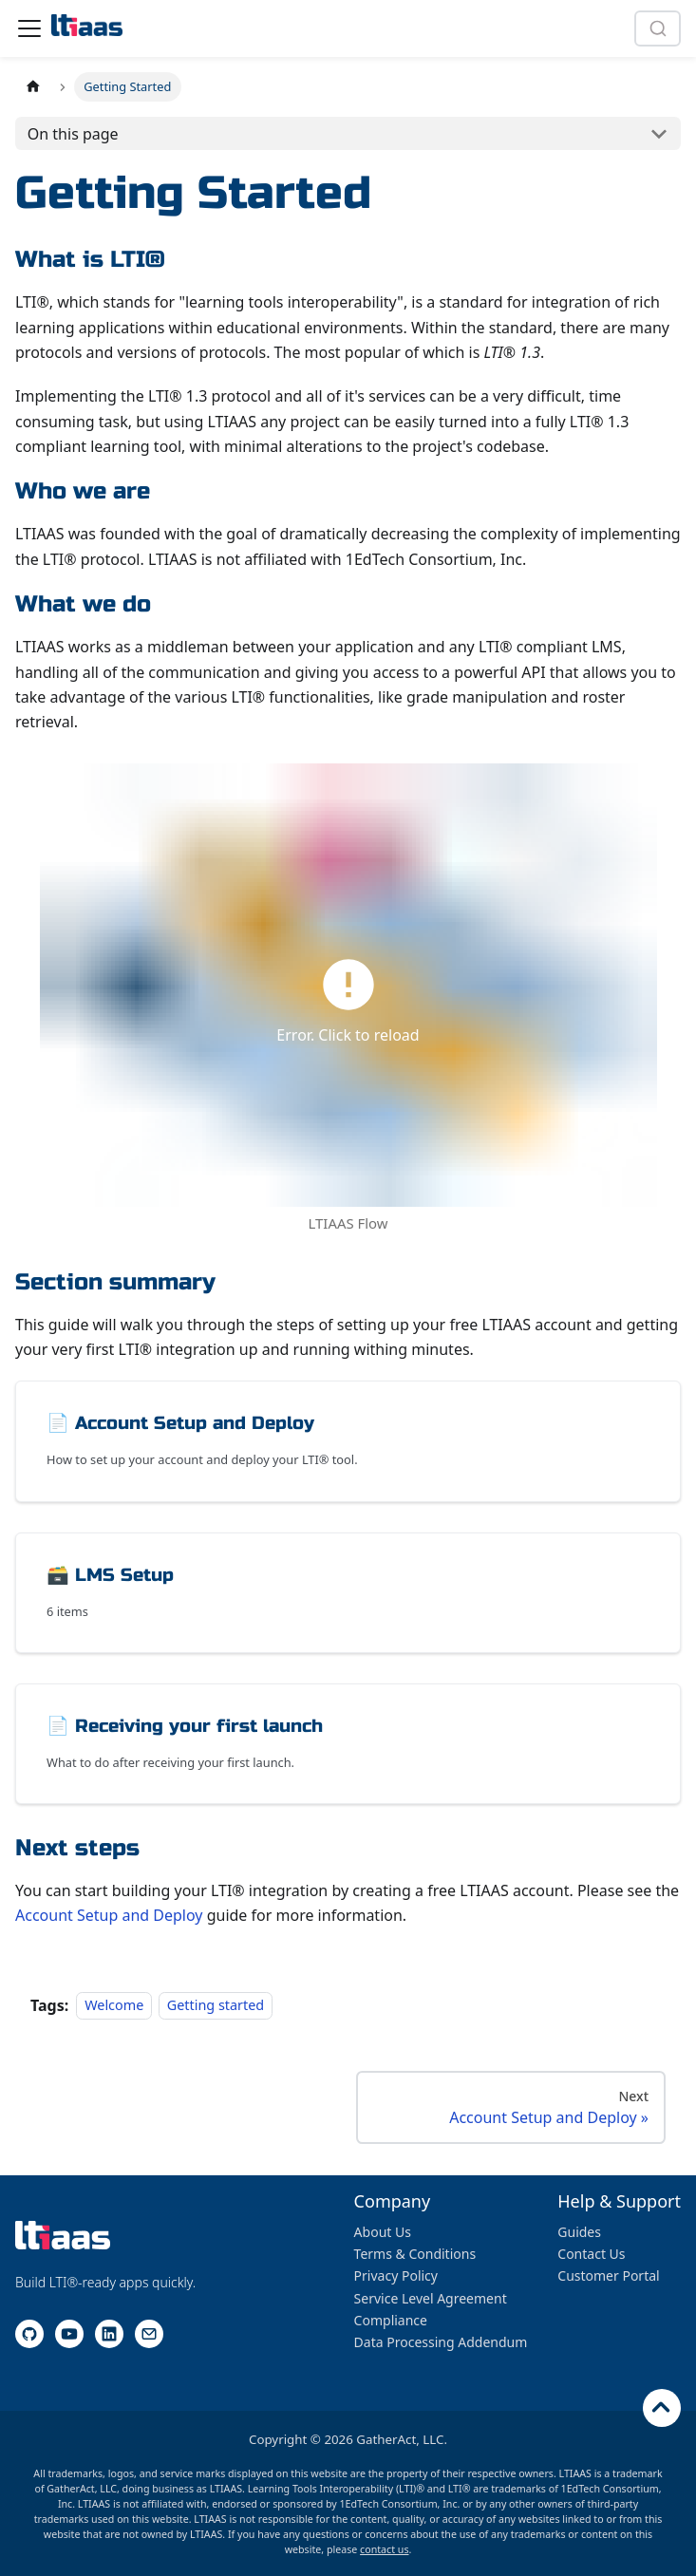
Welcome (114, 2006)
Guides (579, 2232)
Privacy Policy (396, 2275)
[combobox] (657, 28)
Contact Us (591, 2254)
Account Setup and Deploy (109, 1915)
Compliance (390, 2320)
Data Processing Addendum (441, 2342)
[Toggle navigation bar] (29, 28)
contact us (384, 2549)
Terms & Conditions (415, 2254)
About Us (382, 2232)
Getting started (215, 2006)
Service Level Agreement (430, 2298)
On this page (73, 133)
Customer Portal (608, 2275)
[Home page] (33, 87)
